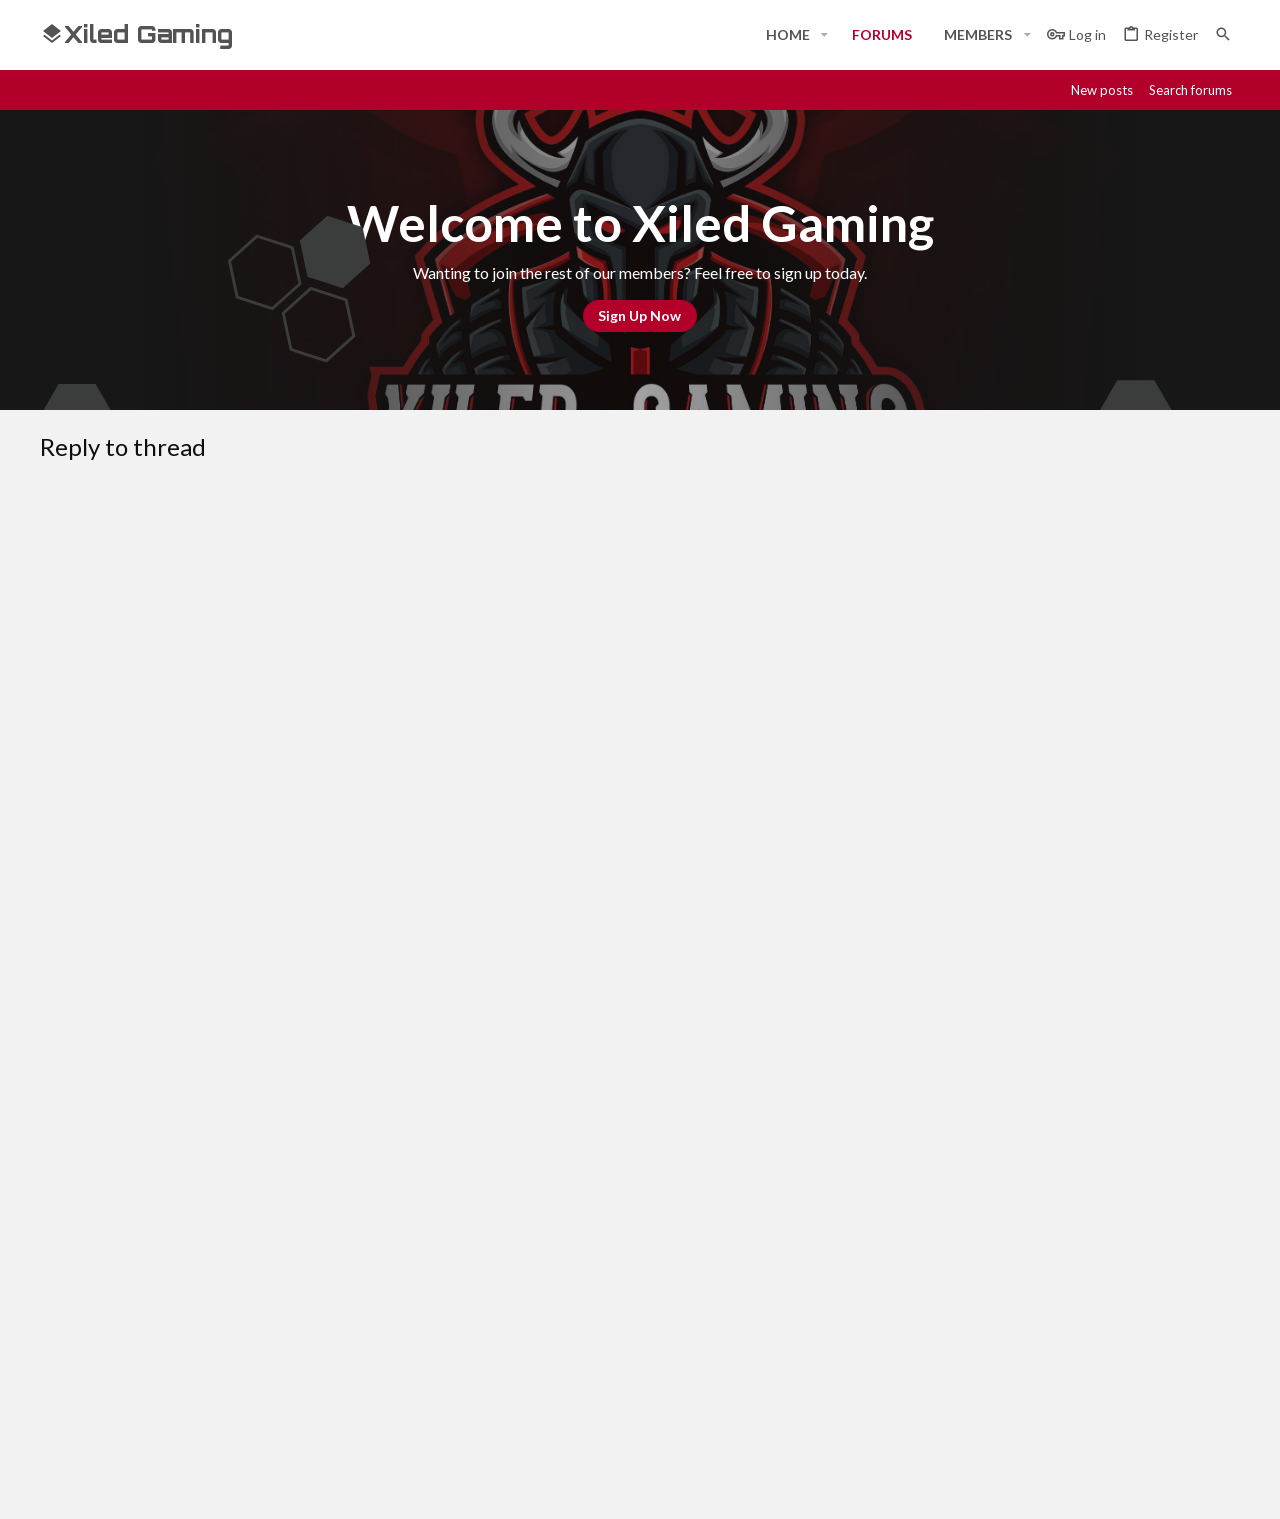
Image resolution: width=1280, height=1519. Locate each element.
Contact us (482, 1362)
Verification (380, 901)
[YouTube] (1228, 1486)
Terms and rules (917, 1149)
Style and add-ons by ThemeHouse (576, 1486)
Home (464, 1288)
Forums (469, 1325)
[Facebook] (1048, 1486)
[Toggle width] (62, 1149)
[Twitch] (1156, 1486)
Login (869, 1288)
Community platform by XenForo (245, 1486)
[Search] (1223, 34)
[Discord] (1084, 1486)
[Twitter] (1192, 1486)
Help (1108, 1149)
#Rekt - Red (151, 1148)
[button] (824, 35)
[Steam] (1120, 1486)
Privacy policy (1032, 1149)
